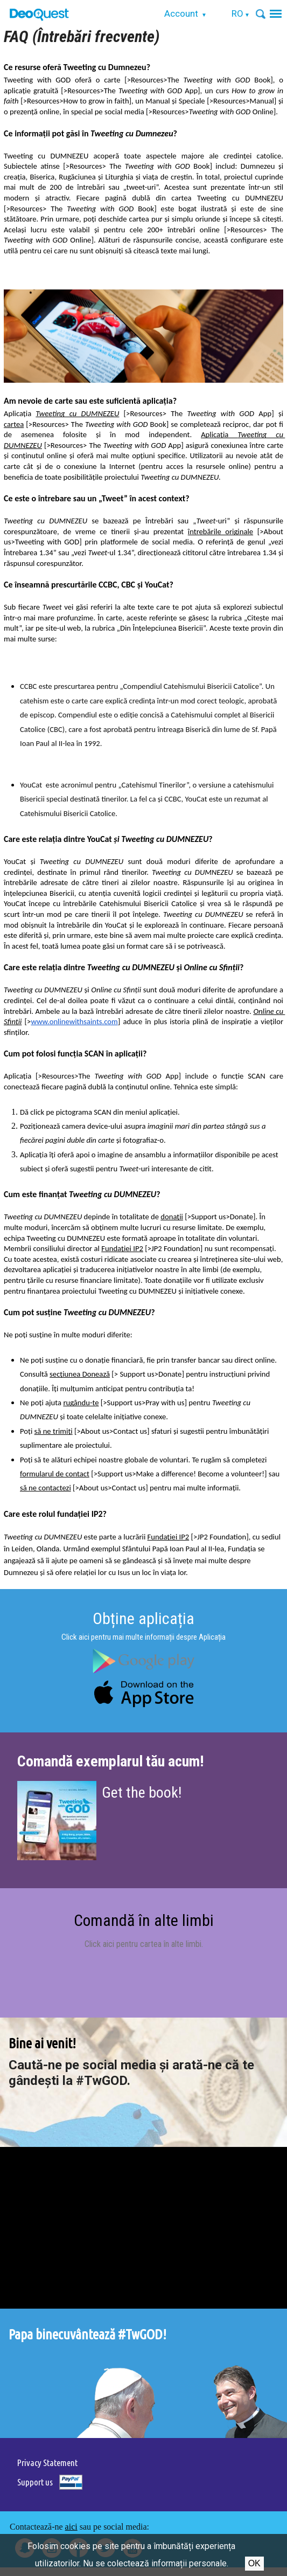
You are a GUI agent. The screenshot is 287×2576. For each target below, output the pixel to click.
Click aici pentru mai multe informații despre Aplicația (143, 1637)
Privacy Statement (47, 2462)
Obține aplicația (143, 1618)
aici (71, 2526)
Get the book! (141, 1792)
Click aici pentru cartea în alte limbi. (144, 1944)
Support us (35, 2482)
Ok (254, 2563)
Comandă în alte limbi (144, 1920)
